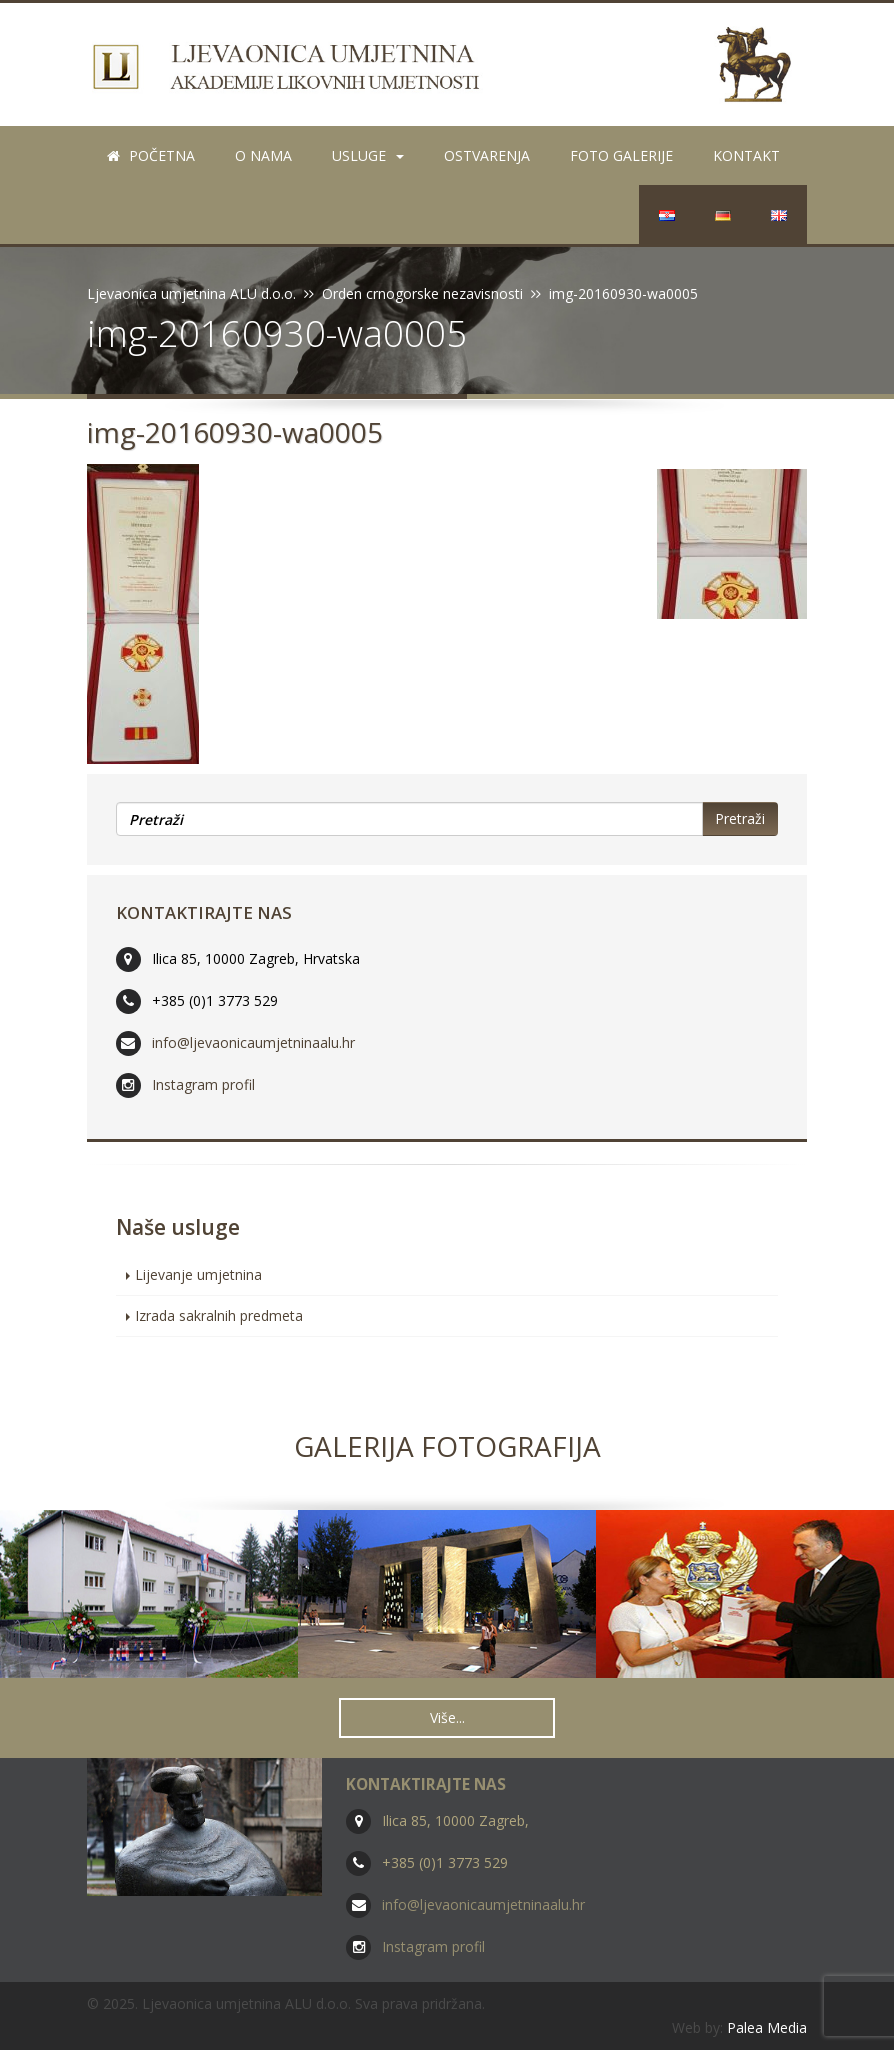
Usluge (368, 155)
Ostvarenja (487, 155)
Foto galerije (621, 155)
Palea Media (767, 2027)
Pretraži (740, 818)
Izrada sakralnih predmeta (219, 1315)
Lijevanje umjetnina (198, 1274)
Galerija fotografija (447, 1446)
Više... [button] (447, 1717)
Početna (151, 155)
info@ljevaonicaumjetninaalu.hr (253, 1042)
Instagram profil (203, 1084)
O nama (263, 155)
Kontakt (746, 155)
